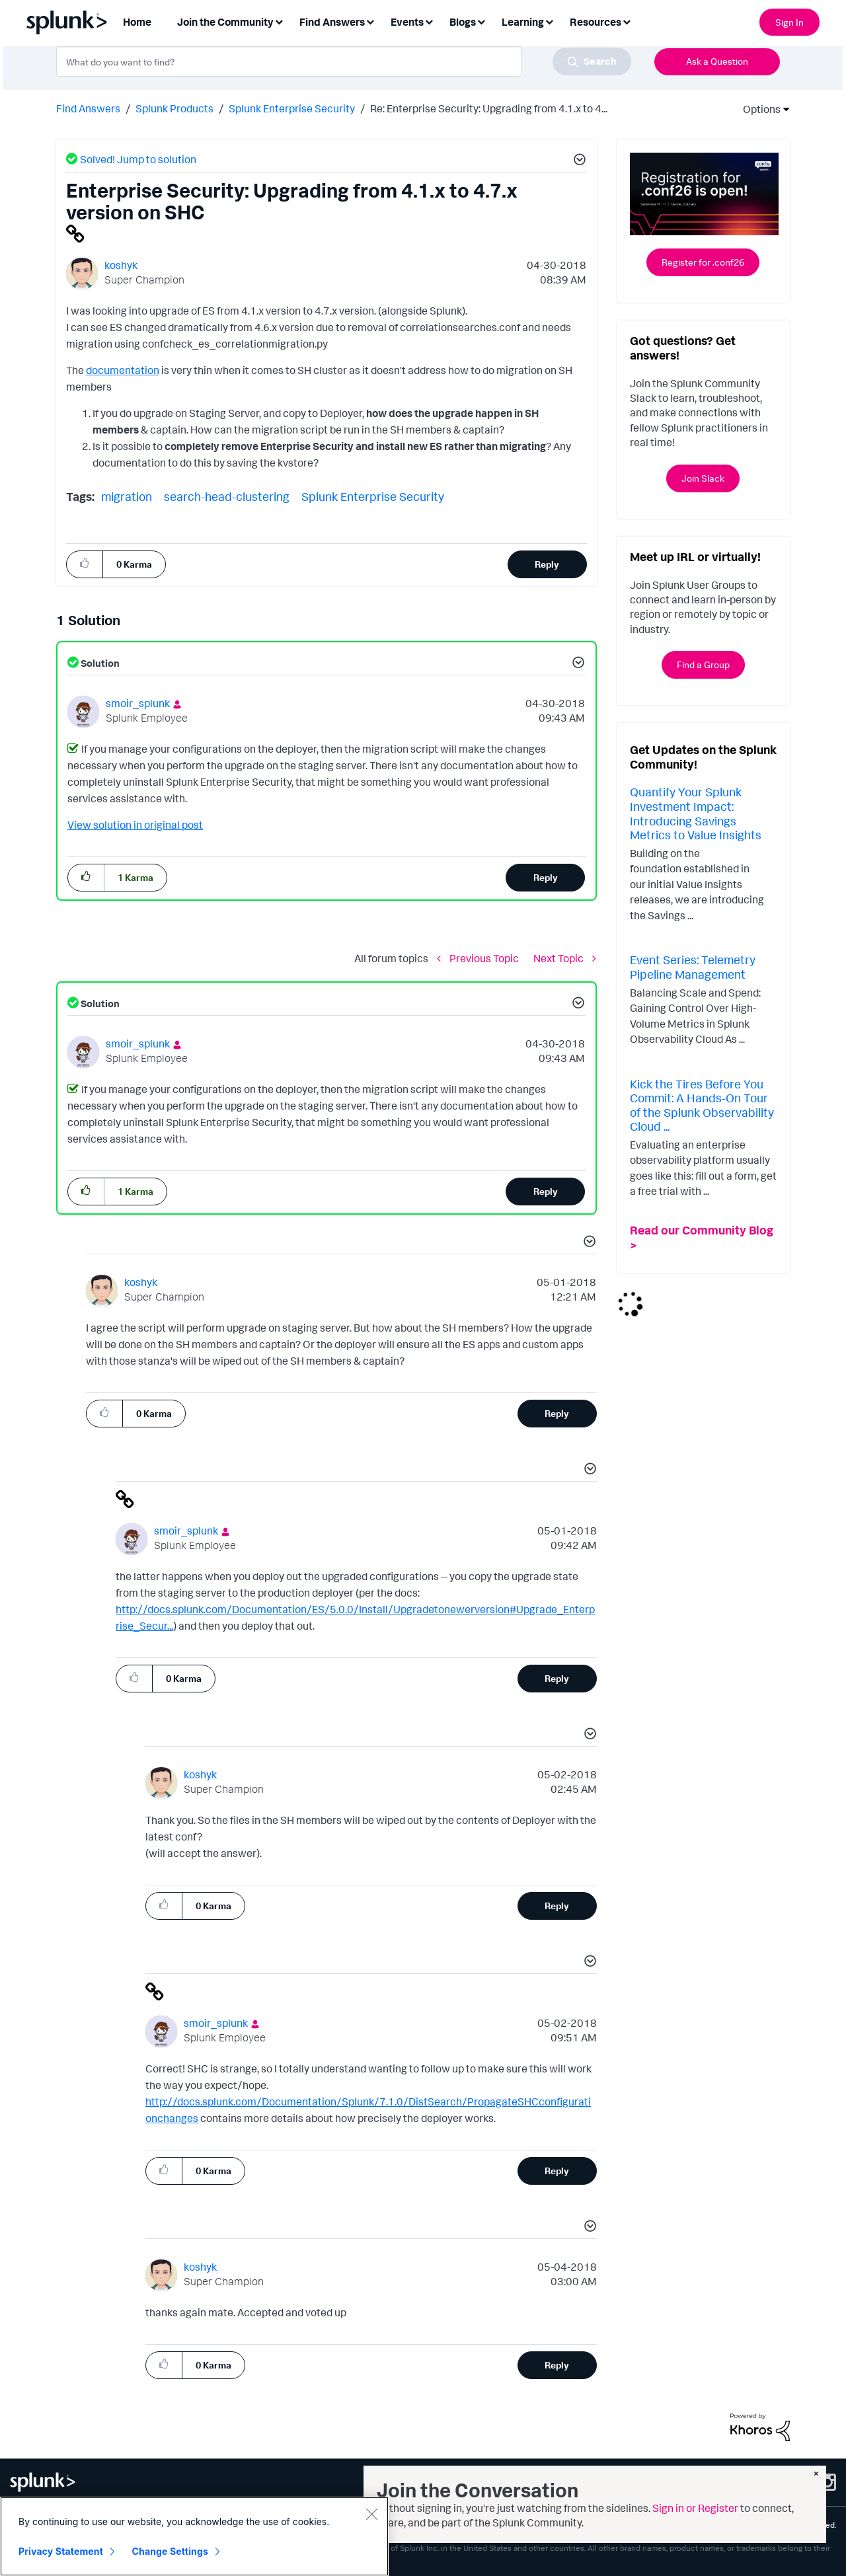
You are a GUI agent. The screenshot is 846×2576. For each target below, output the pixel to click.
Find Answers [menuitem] (332, 21)
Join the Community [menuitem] (225, 21)
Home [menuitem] (137, 21)
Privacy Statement (61, 2551)
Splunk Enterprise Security (292, 108)
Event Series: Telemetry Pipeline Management (692, 966)
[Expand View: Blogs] (481, 21)
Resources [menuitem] (595, 21)
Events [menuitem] (407, 21)
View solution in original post (135, 824)
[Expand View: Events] (429, 21)
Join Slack (702, 478)
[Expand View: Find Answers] (370, 21)
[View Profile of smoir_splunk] (138, 703)
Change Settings (170, 2551)
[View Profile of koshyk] (120, 265)
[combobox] (343, 61)
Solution (99, 663)
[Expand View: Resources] (626, 21)
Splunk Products (174, 108)
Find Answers (88, 108)
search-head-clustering (226, 496)
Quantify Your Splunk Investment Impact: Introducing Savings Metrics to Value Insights (695, 813)
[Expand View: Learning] (549, 21)
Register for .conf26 (703, 262)
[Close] (371, 2513)
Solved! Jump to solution (138, 159)
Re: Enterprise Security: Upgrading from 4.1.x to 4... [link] (488, 108)
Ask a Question (717, 61)
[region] (194, 2536)
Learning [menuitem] (523, 21)
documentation (122, 370)
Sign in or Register (695, 2508)
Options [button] (757, 109)
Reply (547, 564)
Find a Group (703, 664)
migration (126, 496)
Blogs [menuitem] (462, 21)
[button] (577, 161)
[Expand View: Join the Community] (279, 21)
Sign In (789, 22)
